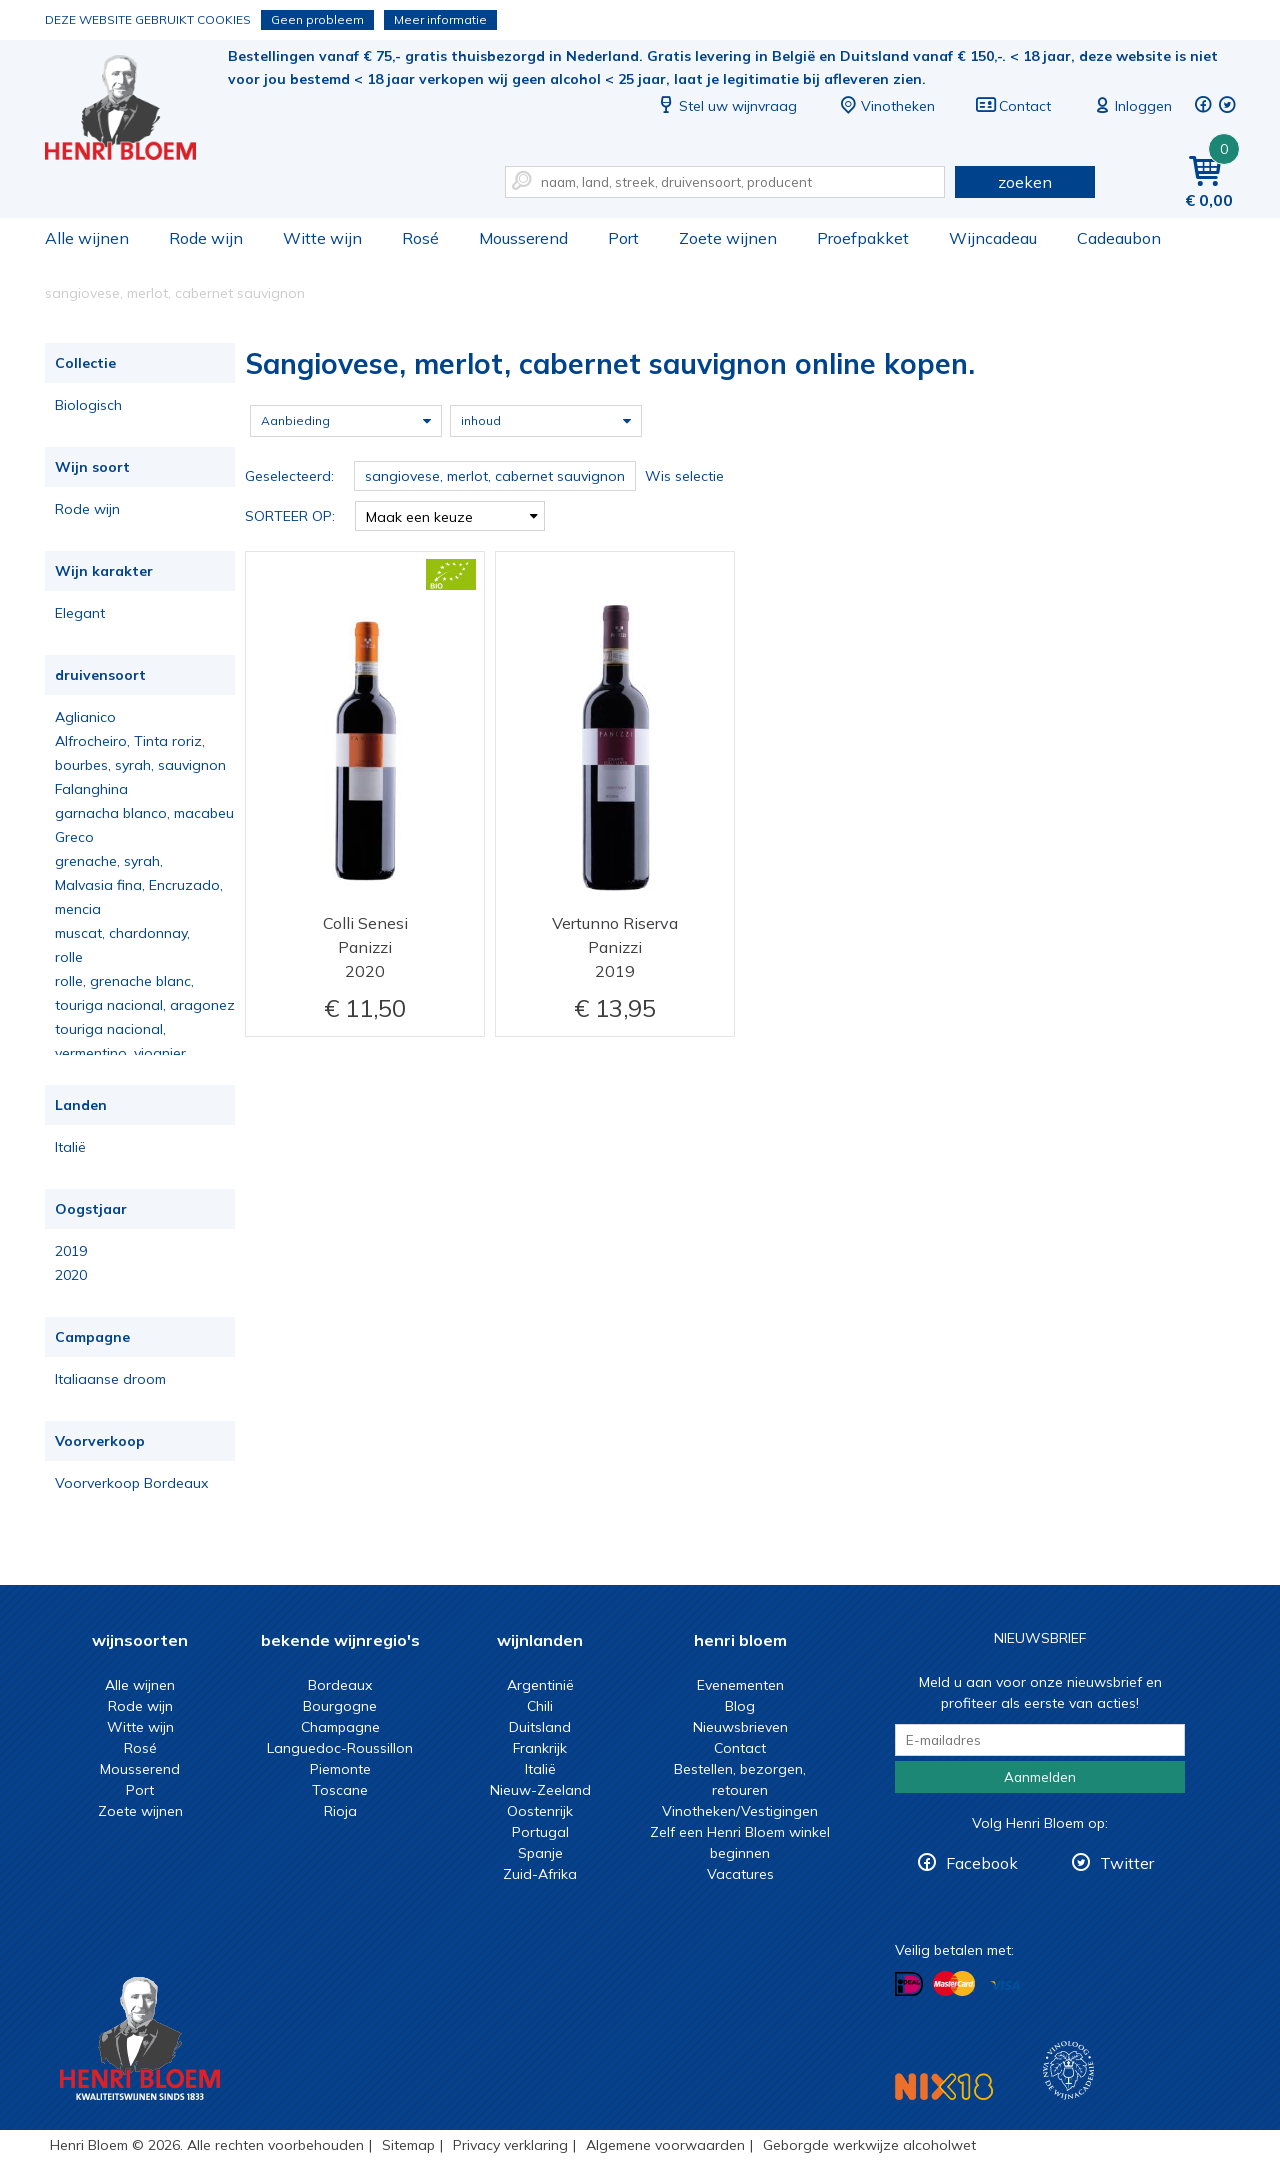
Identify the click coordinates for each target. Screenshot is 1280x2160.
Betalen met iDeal (909, 1984)
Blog (740, 1706)
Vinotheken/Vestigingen (740, 1811)
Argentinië (540, 1685)
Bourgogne (340, 1706)
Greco (74, 837)
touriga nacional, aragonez (145, 1005)
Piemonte (340, 1769)
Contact (1013, 106)
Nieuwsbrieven (740, 1727)
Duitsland (540, 1727)
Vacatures (740, 1874)
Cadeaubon (1119, 238)
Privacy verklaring (510, 2145)
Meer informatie (440, 19)
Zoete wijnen (728, 238)
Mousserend (523, 238)
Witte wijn (322, 238)
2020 (71, 1275)
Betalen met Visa (1005, 1985)
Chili (540, 1706)
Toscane (340, 1790)
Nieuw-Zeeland (540, 1790)
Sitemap (408, 2145)
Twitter (1127, 1863)
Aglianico (85, 717)
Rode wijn (206, 238)
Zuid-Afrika (540, 1874)
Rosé (420, 238)
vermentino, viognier (120, 1053)
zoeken (1025, 182)
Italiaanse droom (110, 1379)
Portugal (540, 1832)
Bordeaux (340, 1685)
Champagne (340, 1727)
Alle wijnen (87, 238)
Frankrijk (540, 1748)
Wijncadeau (993, 238)
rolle (69, 957)
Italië (70, 1147)
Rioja (340, 1811)
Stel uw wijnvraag (726, 106)
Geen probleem (317, 19)
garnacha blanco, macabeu (144, 813)
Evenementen (740, 1685)
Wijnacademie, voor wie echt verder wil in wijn (1068, 2070)
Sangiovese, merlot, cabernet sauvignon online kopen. (134, 110)
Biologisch (88, 405)
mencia (78, 909)
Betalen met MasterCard (954, 1984)
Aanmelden (1040, 1777)
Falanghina (91, 789)
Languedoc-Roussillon (340, 1748)
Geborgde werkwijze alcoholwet (869, 2145)
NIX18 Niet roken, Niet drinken (944, 2086)
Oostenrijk (540, 1811)
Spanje (540, 1853)
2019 (71, 1251)
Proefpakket (863, 238)
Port (623, 238)
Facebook (982, 1863)
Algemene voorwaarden (665, 2145)
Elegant (80, 613)
